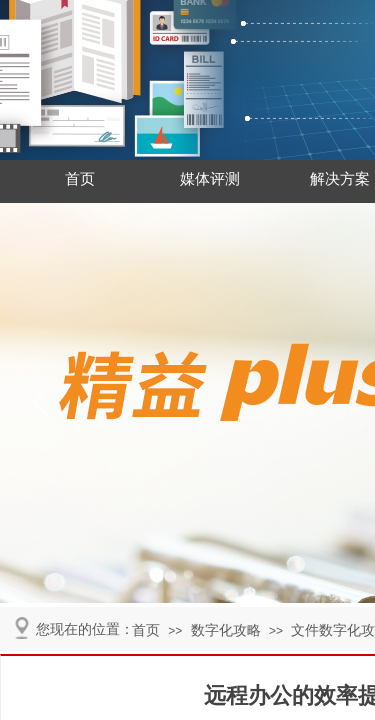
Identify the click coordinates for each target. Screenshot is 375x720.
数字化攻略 (226, 630)
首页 (80, 179)
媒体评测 (210, 179)
